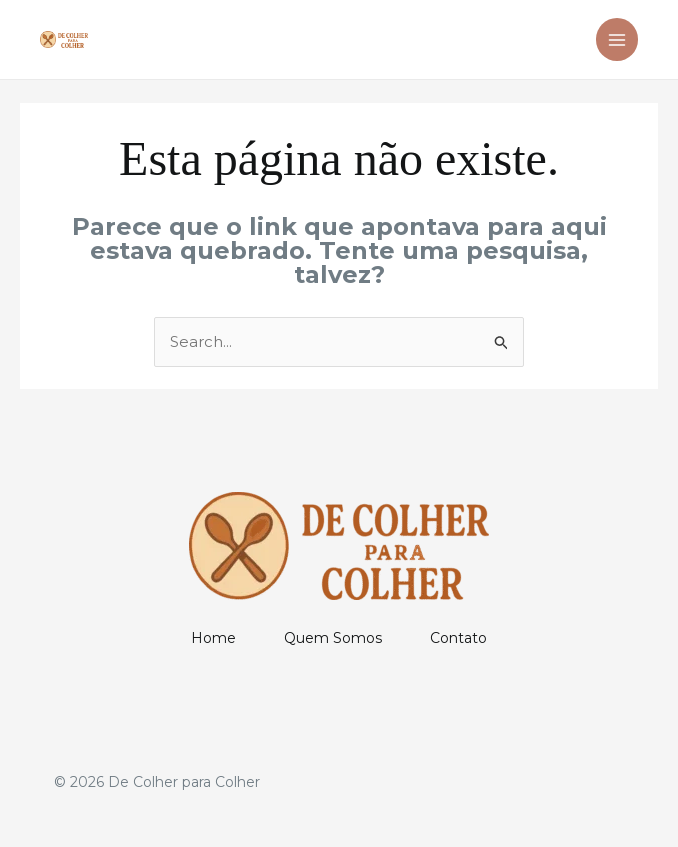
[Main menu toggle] (617, 39)
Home (213, 638)
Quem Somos (333, 638)
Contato (458, 638)
